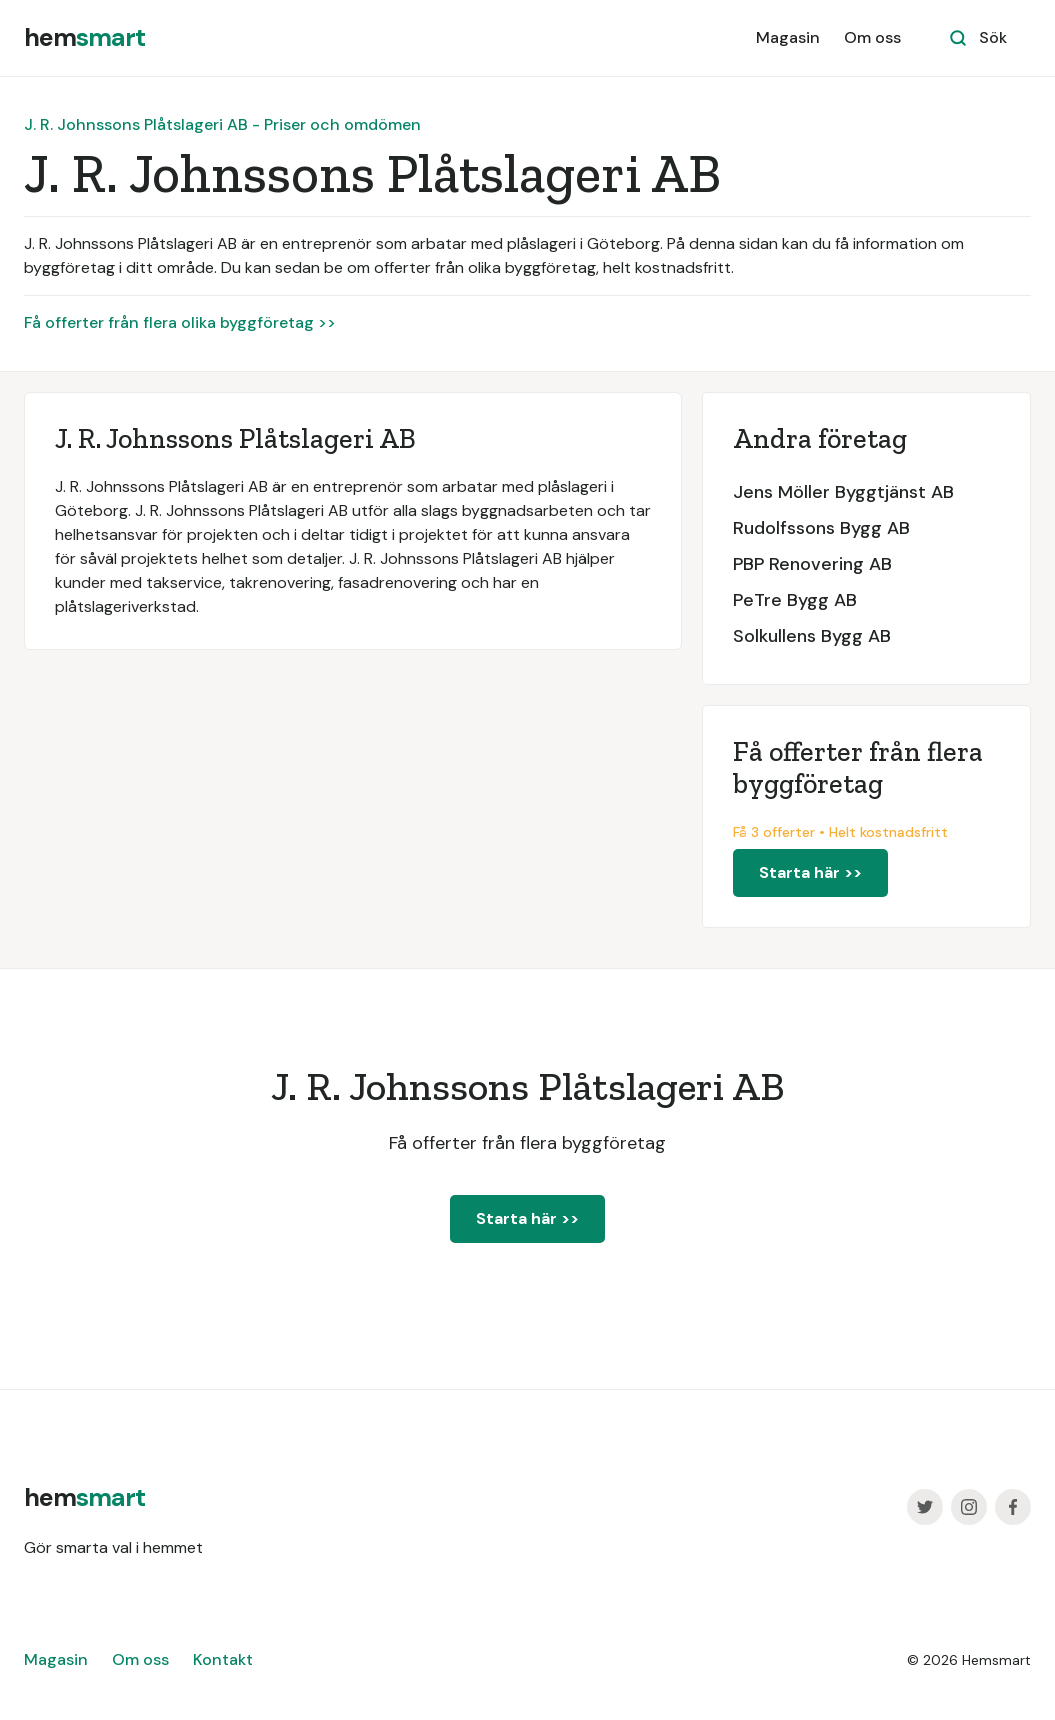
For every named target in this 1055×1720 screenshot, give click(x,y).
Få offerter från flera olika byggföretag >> (180, 322)
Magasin (788, 37)
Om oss (872, 37)
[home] (84, 38)
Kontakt (223, 1659)
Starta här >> (810, 872)
